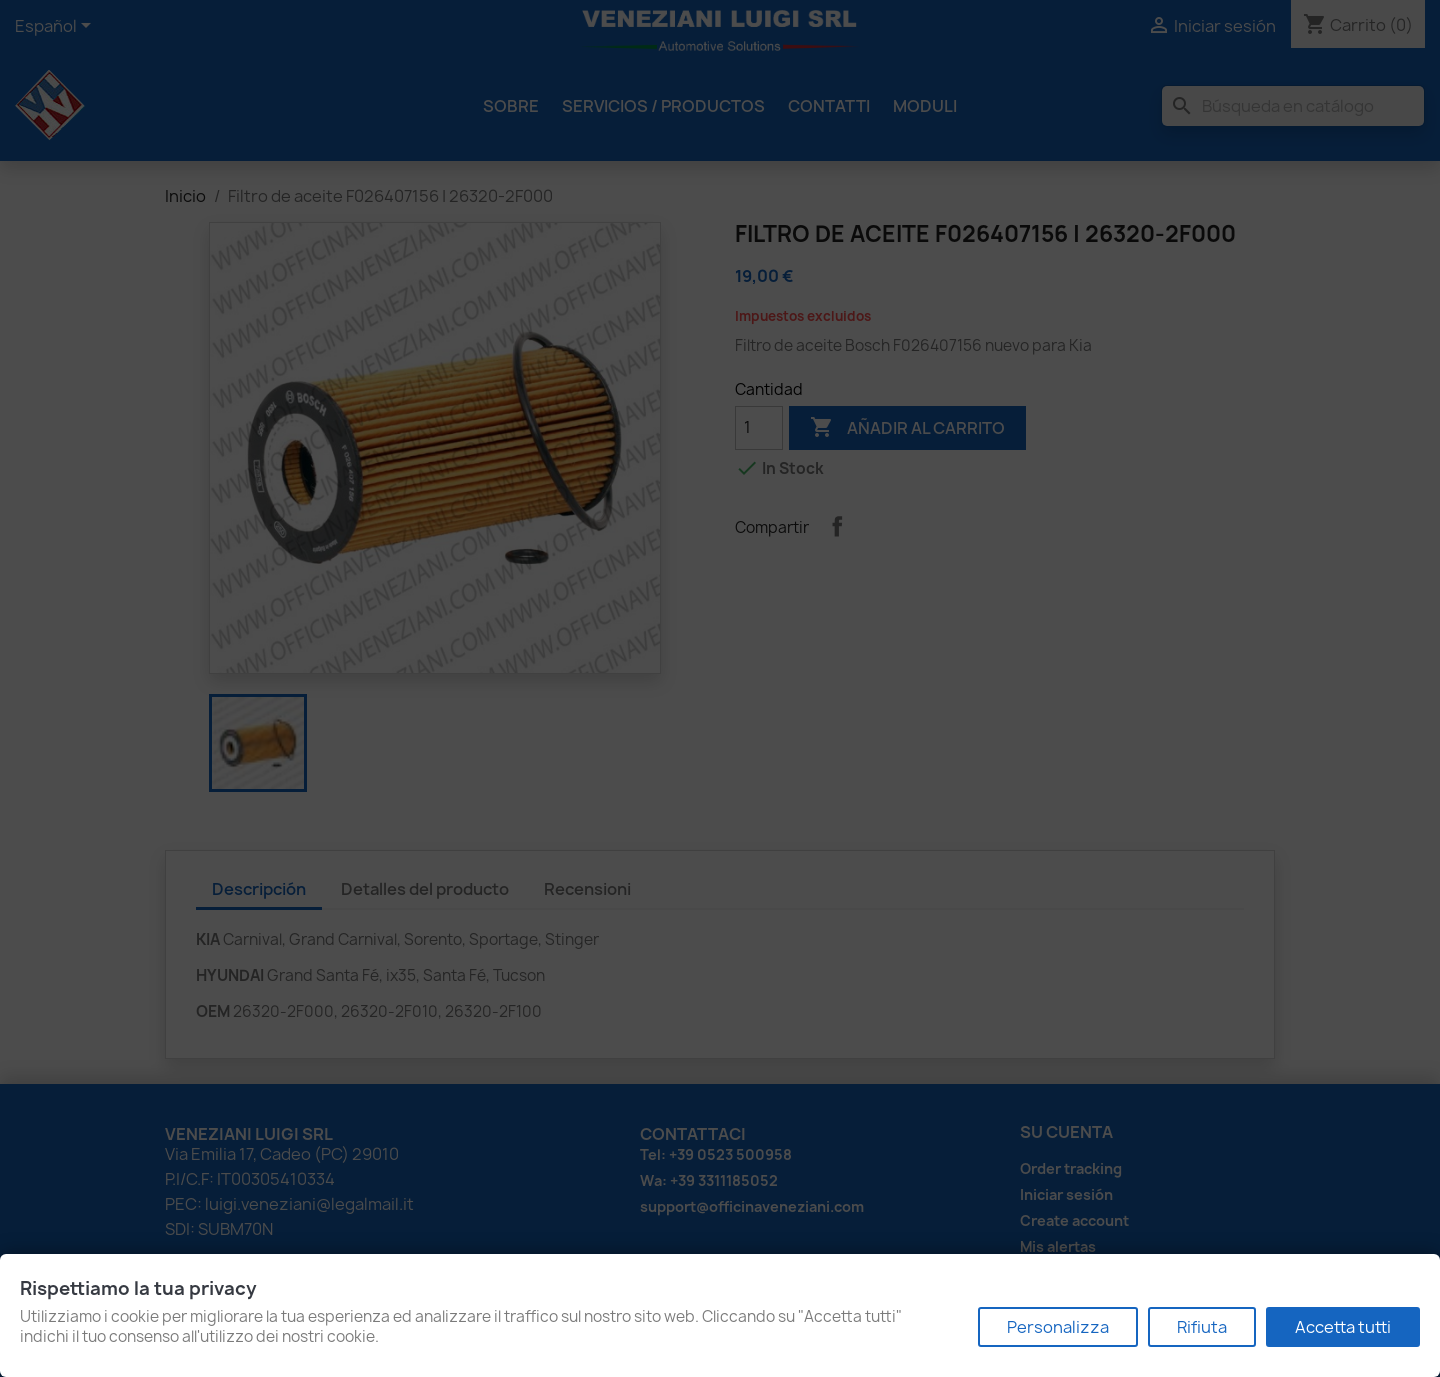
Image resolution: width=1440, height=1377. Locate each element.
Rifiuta (1202, 1327)
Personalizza (1058, 1327)
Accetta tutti (1343, 1327)
